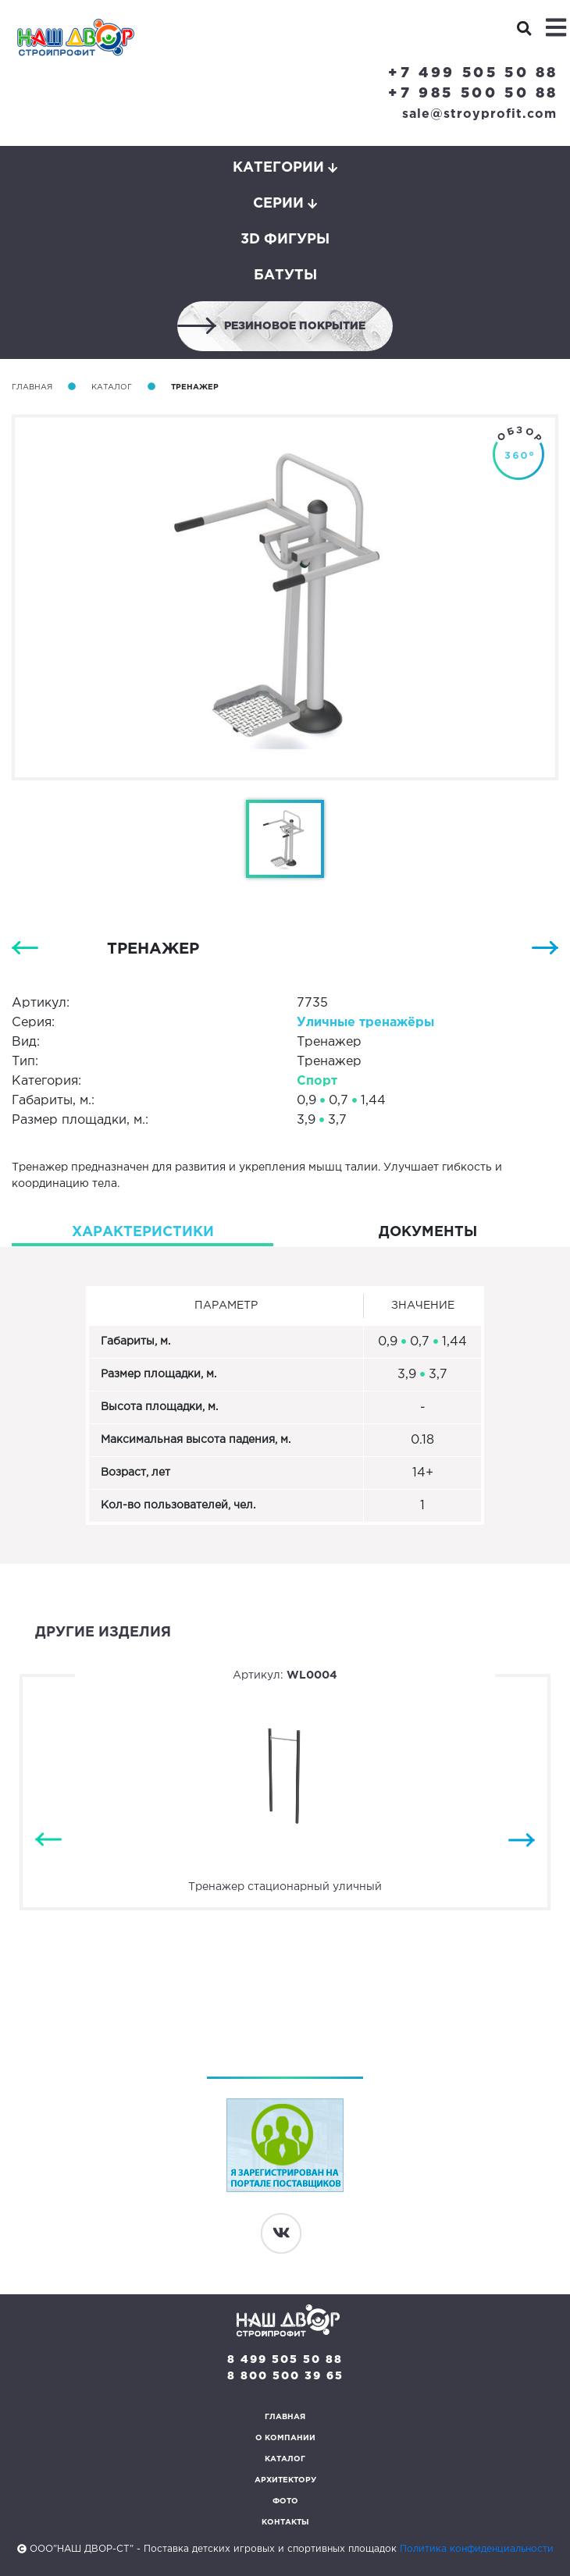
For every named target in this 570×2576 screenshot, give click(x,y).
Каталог (111, 387)
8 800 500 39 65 (285, 2376)
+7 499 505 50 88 (473, 73)
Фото (285, 2501)
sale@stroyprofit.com (479, 114)
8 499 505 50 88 (285, 2360)
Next (521, 1840)
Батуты (285, 275)
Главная (32, 387)
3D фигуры (285, 239)
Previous (48, 1840)
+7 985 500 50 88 (473, 93)
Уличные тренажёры (365, 1023)
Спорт (317, 1081)
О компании (285, 2438)
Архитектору (285, 2480)
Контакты (285, 2522)
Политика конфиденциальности (477, 2549)
